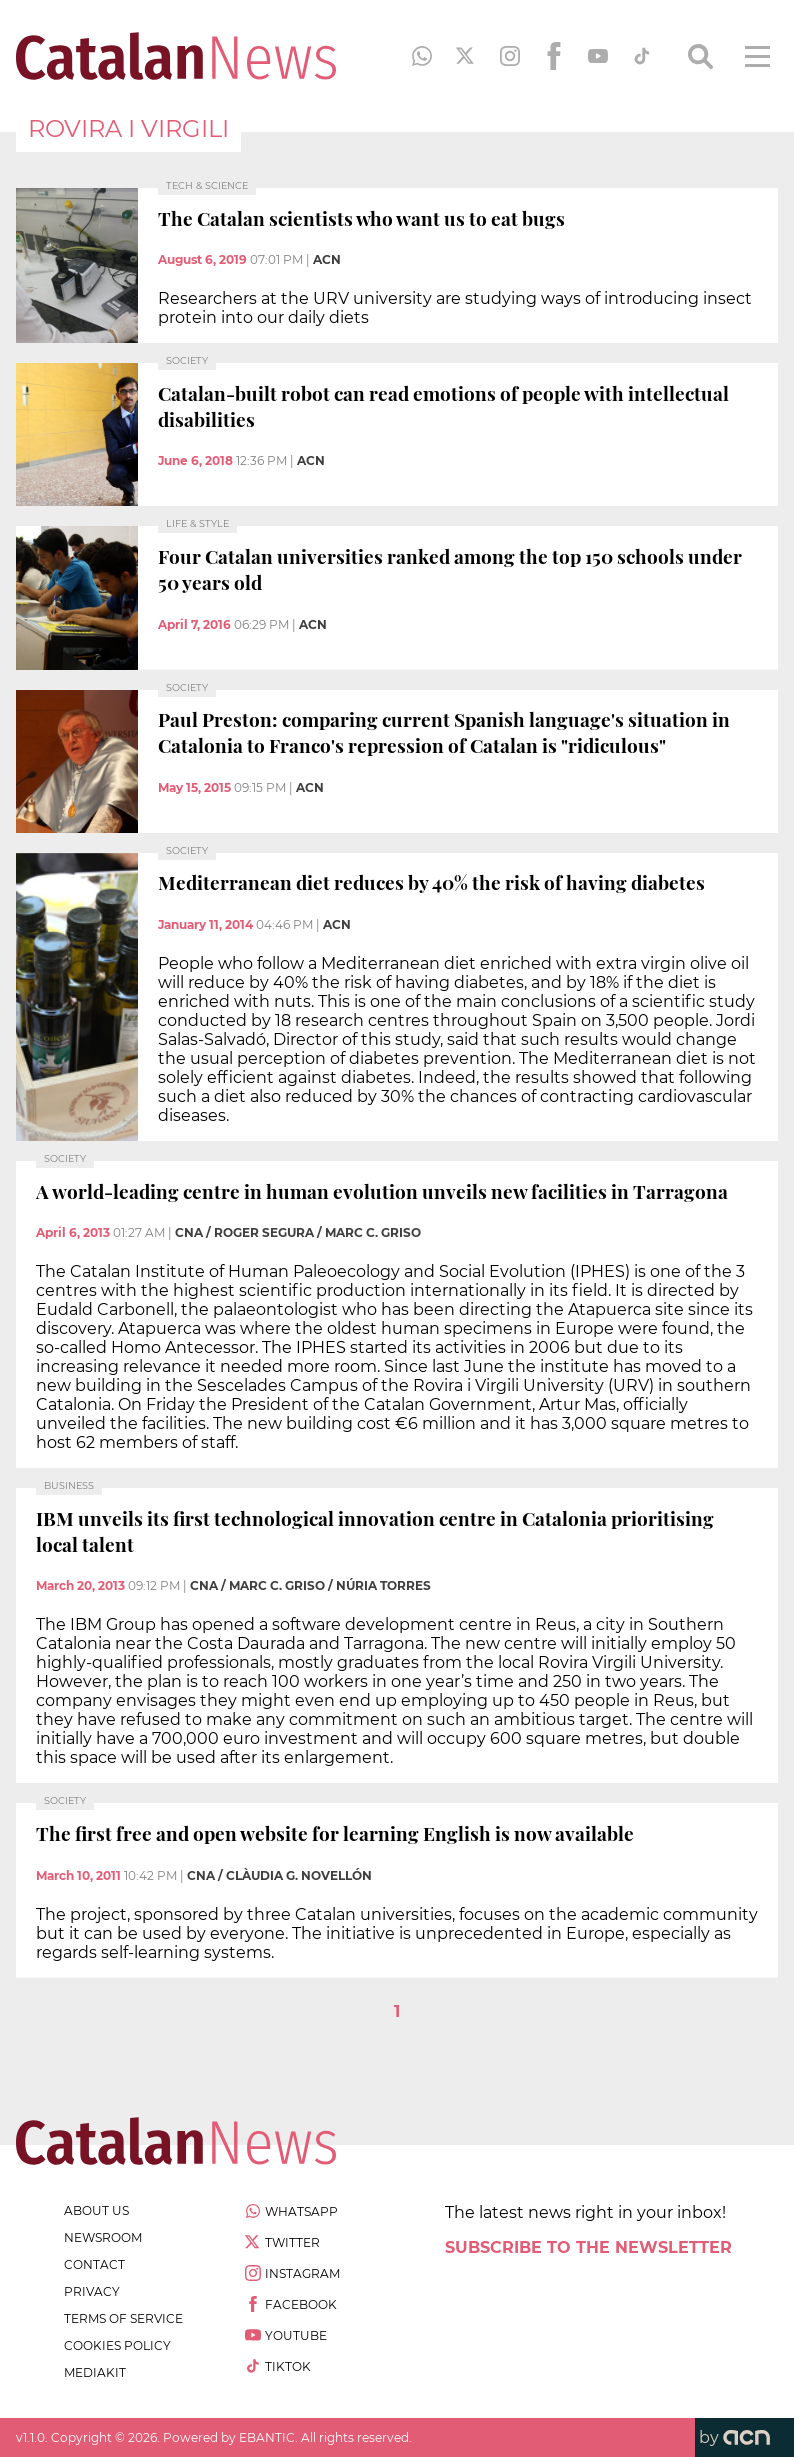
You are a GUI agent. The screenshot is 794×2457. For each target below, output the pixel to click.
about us (96, 2210)
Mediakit (95, 2372)
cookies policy (117, 2345)
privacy (92, 2291)
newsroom (103, 2237)
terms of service (123, 2318)
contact (94, 2264)
